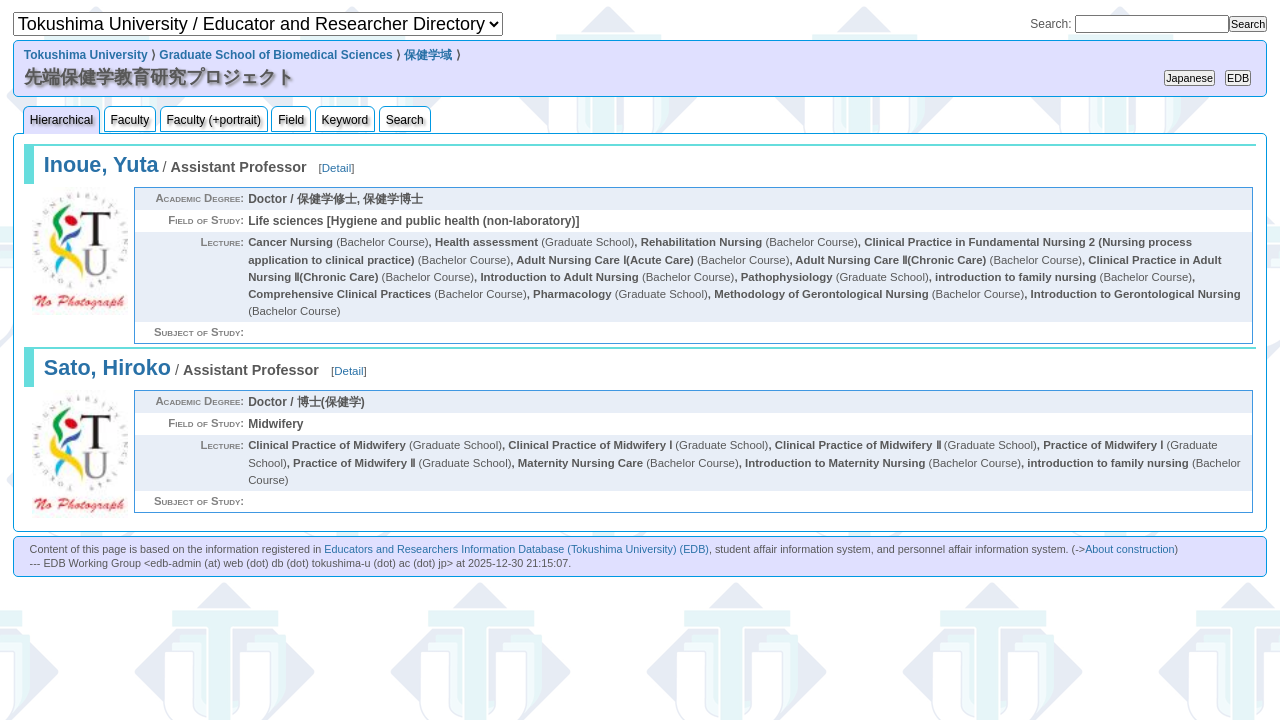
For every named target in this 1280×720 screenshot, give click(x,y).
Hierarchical (61, 120)
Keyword (345, 120)
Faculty (130, 120)
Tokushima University (86, 55)
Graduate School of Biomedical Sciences (275, 55)
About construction (1129, 549)
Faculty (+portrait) (214, 120)
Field (291, 120)
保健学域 (428, 55)
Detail (336, 168)
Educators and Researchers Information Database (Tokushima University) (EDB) (516, 549)
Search (405, 120)
